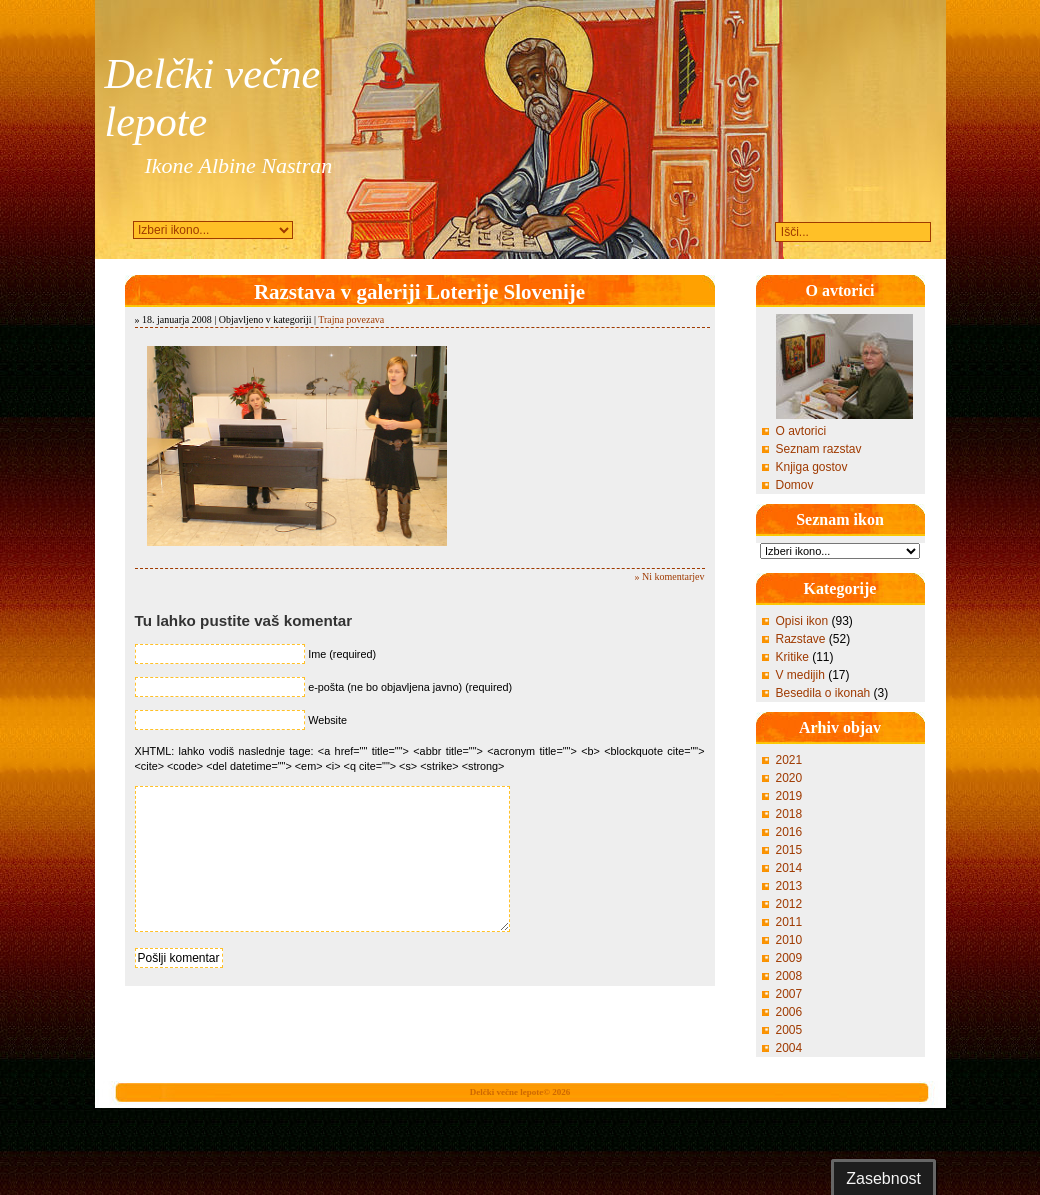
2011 (789, 922)
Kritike (792, 657)
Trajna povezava (351, 319)
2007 (789, 994)
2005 (789, 1030)
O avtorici (801, 431)
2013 (789, 886)
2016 (789, 832)
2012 (789, 904)
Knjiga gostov (812, 467)
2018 (789, 814)
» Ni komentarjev (670, 576)
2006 (789, 1012)
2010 (789, 940)
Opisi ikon (802, 621)
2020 (789, 778)
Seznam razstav (819, 449)
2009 (789, 958)
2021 (789, 760)
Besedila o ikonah (823, 693)
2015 (789, 850)
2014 (789, 868)
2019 (789, 796)
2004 (789, 1048)
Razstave (801, 639)
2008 (789, 976)
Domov (795, 485)
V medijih (800, 675)
